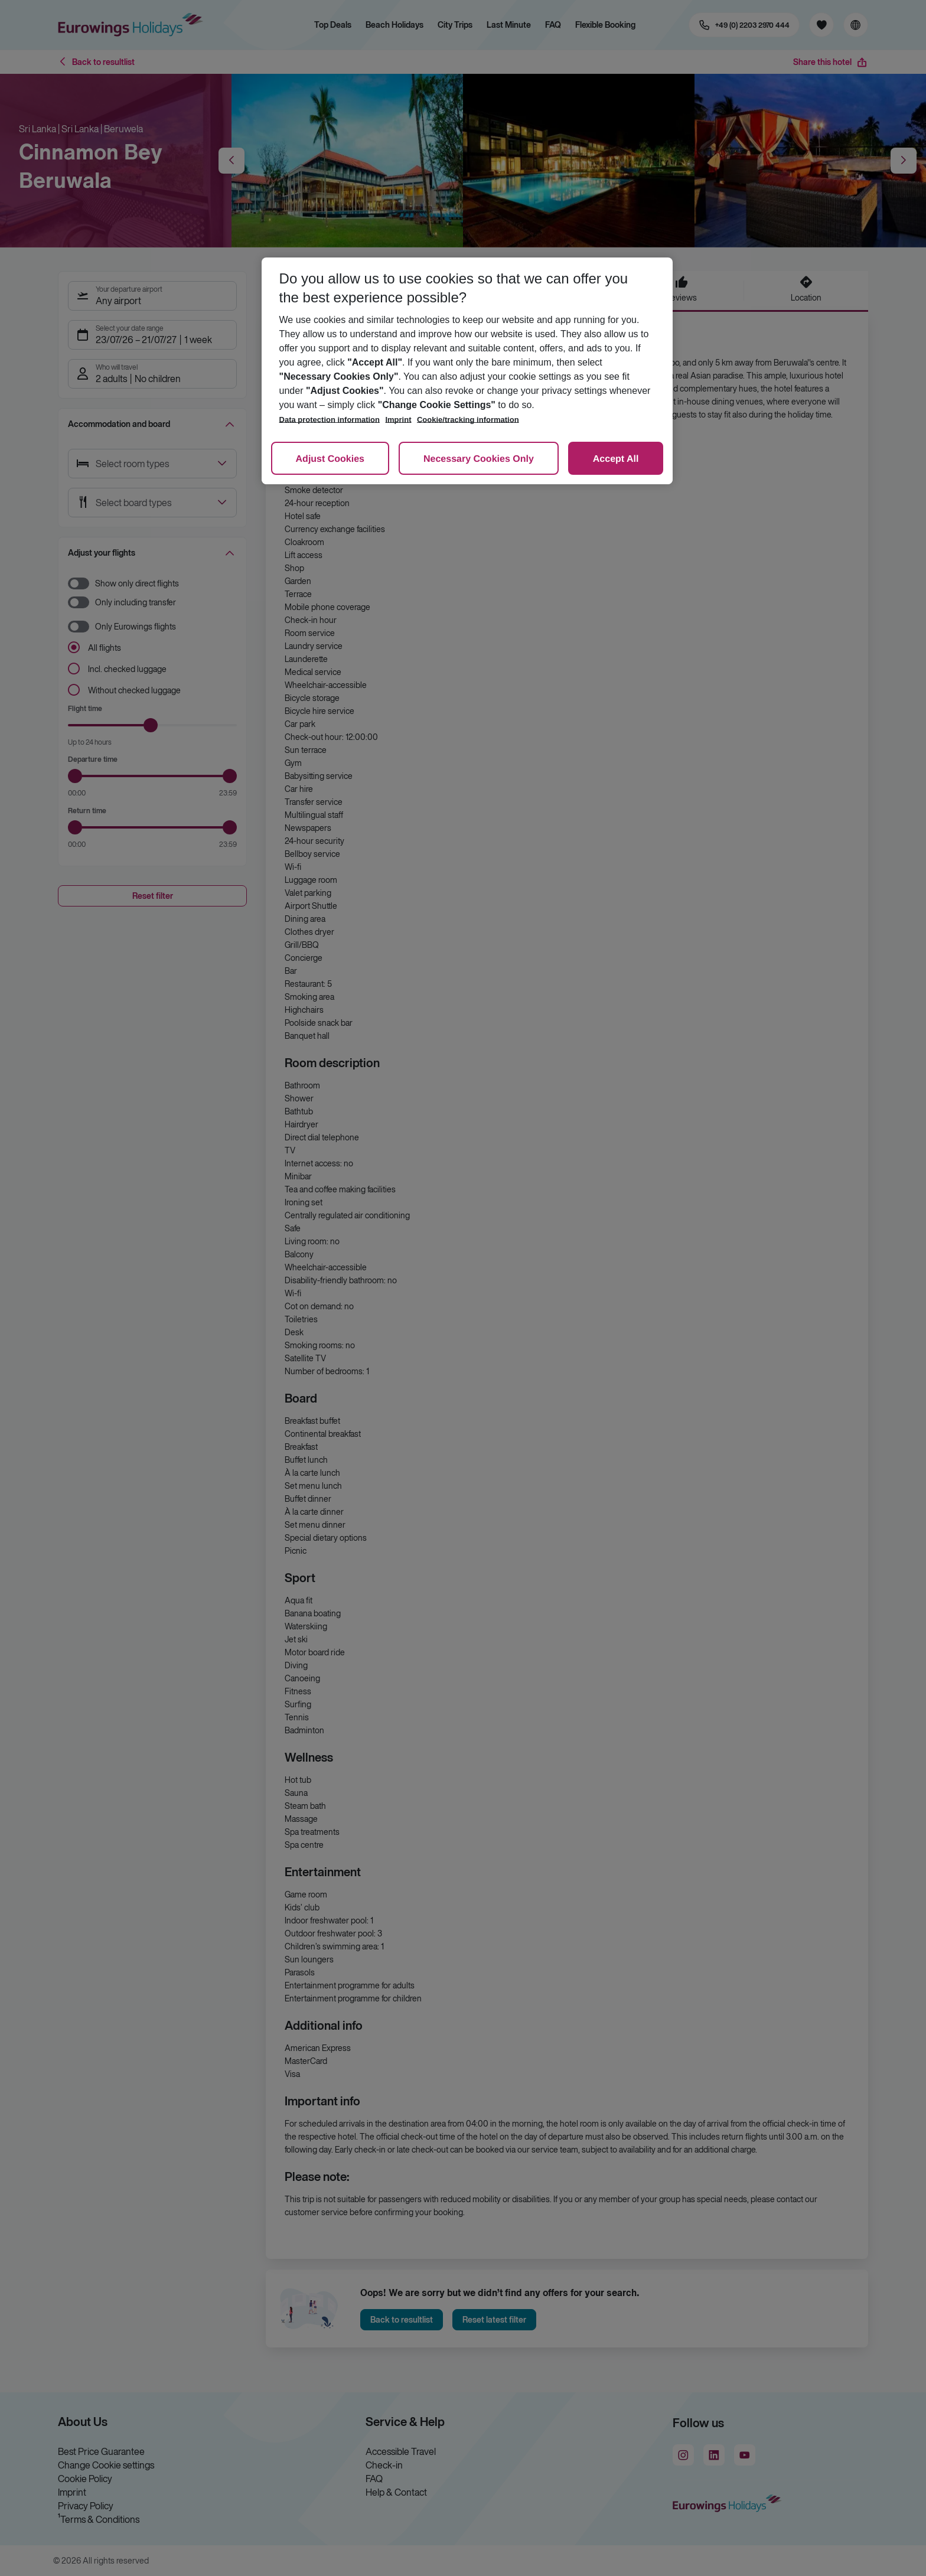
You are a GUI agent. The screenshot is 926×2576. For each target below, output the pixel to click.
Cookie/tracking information (468, 419)
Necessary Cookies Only (478, 459)
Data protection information (329, 419)
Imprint (398, 419)
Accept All (616, 459)
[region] (467, 370)
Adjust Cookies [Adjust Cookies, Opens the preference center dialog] (330, 459)
